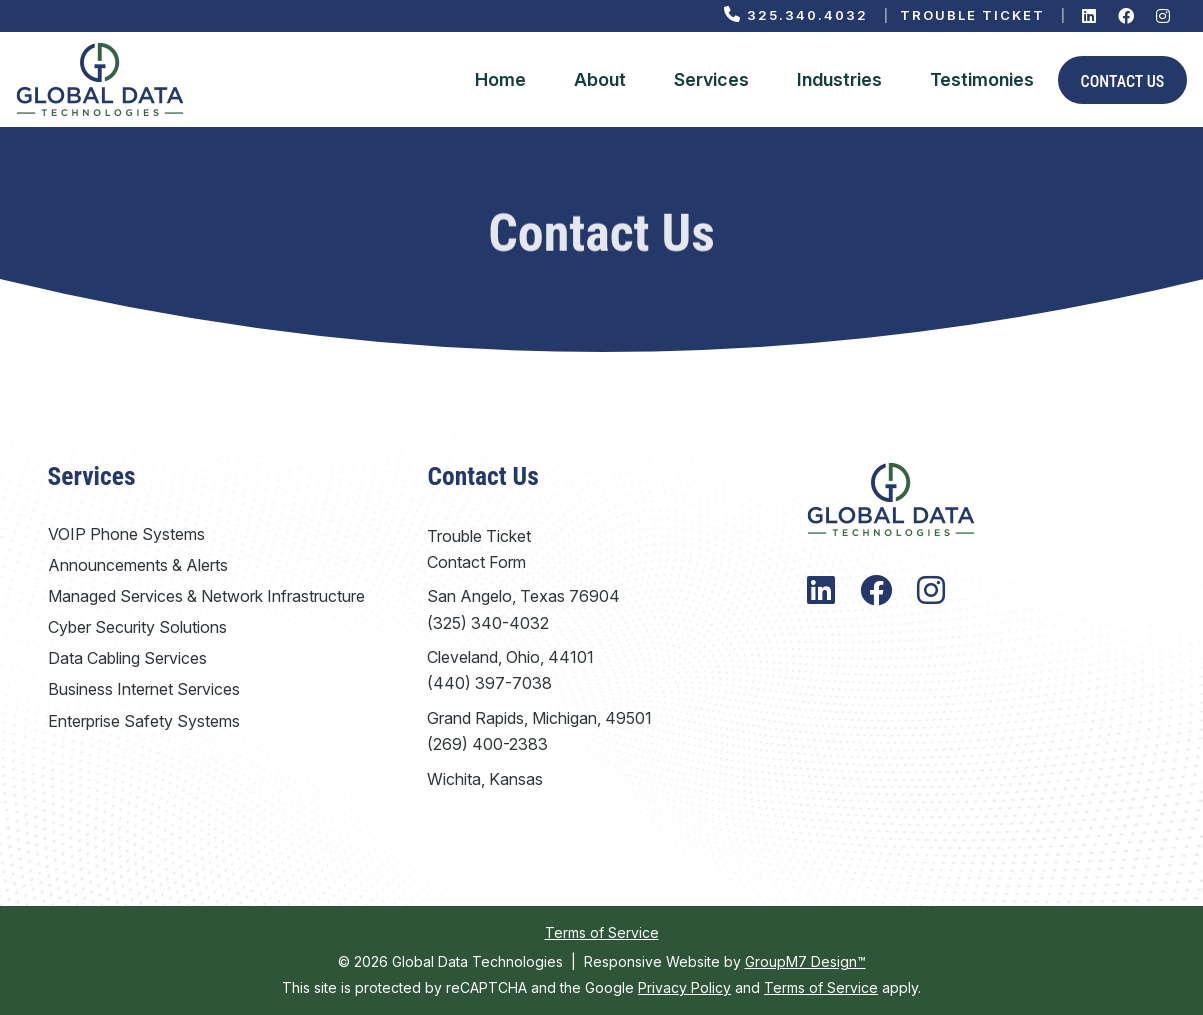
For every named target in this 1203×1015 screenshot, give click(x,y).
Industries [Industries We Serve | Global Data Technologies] (839, 79)
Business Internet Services (144, 689)
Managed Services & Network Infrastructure (206, 596)
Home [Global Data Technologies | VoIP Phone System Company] (500, 79)
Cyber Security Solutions (137, 627)
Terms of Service (602, 932)
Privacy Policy (684, 987)
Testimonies (982, 79)
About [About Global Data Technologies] (600, 79)
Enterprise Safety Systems (144, 721)
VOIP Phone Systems (126, 534)
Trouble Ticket (972, 15)
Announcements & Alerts (138, 565)
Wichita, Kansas (485, 779)
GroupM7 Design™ (805, 961)
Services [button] (711, 79)
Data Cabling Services (127, 658)
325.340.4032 (796, 15)
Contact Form (476, 562)
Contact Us (1123, 81)
